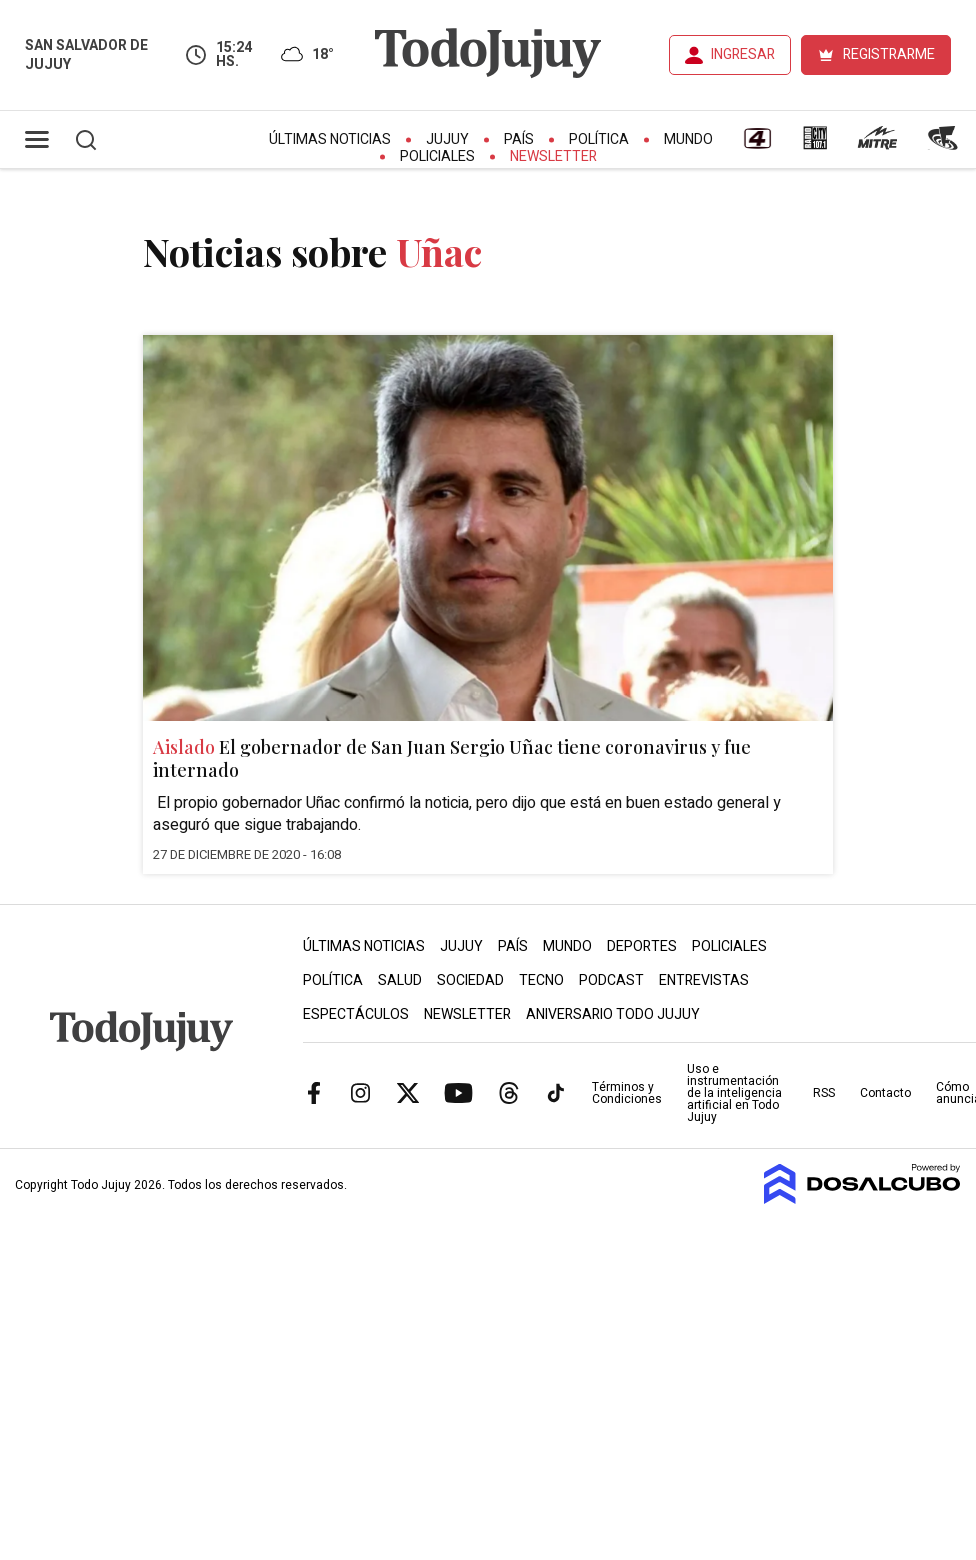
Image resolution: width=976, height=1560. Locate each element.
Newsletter (553, 156)
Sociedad (470, 980)
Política (599, 139)
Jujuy (447, 139)
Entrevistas (704, 980)
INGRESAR (743, 54)
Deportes (642, 946)
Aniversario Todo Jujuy (613, 1014)
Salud (400, 980)
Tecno (541, 980)
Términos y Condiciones (627, 1093)
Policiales (437, 156)
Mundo (688, 139)
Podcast (611, 980)
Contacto (885, 1093)
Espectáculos (356, 1014)
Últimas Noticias (330, 139)
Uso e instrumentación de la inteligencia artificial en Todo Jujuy (734, 1093)
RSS (824, 1093)
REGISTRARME (889, 54)
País (519, 139)
